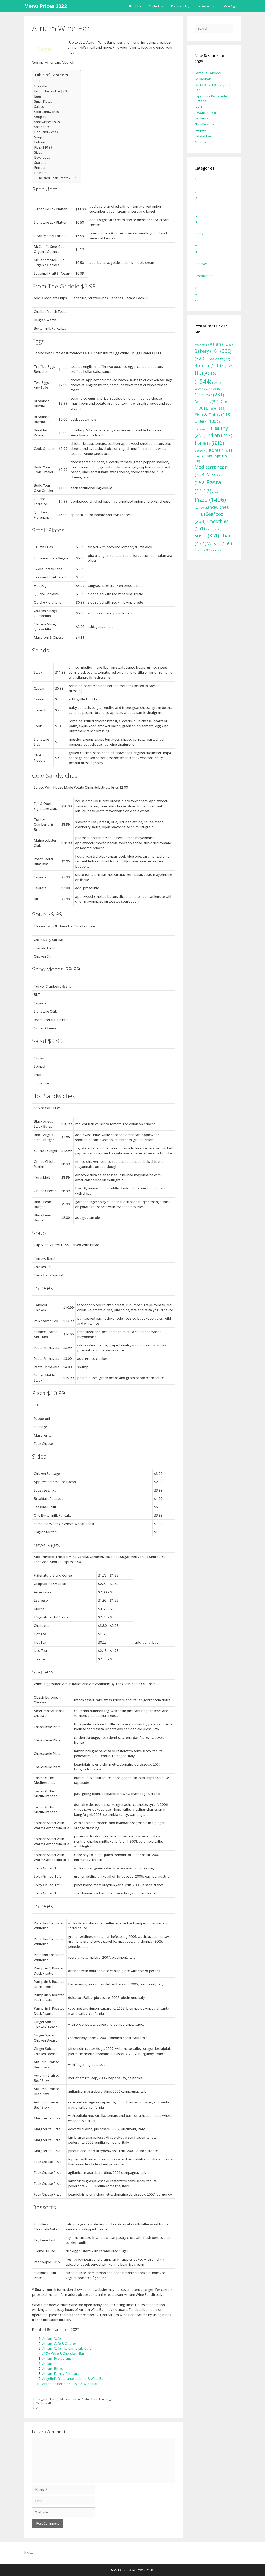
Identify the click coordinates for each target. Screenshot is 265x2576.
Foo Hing (201, 107)
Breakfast (41, 86)
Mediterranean (70, 2399)
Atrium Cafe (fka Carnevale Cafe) (67, 2348)
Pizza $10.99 (43, 147)
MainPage (230, 6)
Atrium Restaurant (56, 2358)
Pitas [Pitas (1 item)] (216, 492)
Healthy (54, 2399)
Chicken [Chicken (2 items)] (215, 388)
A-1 (38, 2407)
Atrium (47, 2363)
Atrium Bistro (52, 2368)
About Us (134, 6)
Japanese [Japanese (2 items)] (201, 450)
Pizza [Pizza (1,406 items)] (210, 500)
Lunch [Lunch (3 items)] (200, 456)
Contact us (156, 6)
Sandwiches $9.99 (47, 122)
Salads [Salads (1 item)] (199, 508)
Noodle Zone (204, 124)
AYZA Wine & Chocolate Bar (63, 2353)
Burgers (41, 2399)
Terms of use (206, 6)
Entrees (40, 142)
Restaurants (204, 275)
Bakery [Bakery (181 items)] (208, 351)
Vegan (110, 2399)
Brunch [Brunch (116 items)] (208, 365)
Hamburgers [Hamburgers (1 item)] (202, 429)
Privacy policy (180, 6)
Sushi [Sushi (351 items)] (207, 535)
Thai (101, 2399)
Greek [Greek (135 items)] (206, 421)
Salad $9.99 (42, 127)
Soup (38, 137)
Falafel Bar (203, 136)
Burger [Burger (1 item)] (227, 366)
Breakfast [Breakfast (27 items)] (218, 359)
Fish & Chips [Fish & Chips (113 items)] (213, 414)
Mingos (200, 142)
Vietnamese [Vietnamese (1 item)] (216, 550)
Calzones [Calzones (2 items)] (201, 388)
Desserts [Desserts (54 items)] (206, 401)
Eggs (38, 96)
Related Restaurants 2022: (58, 178)
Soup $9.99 (42, 117)
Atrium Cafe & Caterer (59, 2343)
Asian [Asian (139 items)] (221, 344)
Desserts (40, 173)
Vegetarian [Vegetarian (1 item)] (201, 550)
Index (199, 233)
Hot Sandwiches (46, 132)
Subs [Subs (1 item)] (218, 529)
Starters (40, 162)
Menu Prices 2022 (45, 6)
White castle (44, 2403)
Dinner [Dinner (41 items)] (215, 408)
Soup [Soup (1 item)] (210, 529)
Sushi (93, 2399)
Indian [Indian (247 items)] (219, 435)
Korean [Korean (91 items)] (220, 450)
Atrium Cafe (51, 2338)
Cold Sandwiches (46, 112)
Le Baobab (203, 79)
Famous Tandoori (208, 73)
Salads (39, 106)
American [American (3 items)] (202, 345)
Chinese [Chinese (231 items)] (209, 394)
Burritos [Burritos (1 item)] (217, 382)
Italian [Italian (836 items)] (209, 443)
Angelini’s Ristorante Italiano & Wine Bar (73, 2378)
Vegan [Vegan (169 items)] (219, 543)
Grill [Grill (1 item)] (222, 422)
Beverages (42, 157)
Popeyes (201, 263)
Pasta (85, 2399)
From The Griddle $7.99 (51, 91)
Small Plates (43, 101)
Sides (38, 152)
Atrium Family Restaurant (62, 2373)
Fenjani (200, 130)
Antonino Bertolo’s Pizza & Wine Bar (70, 2383)
